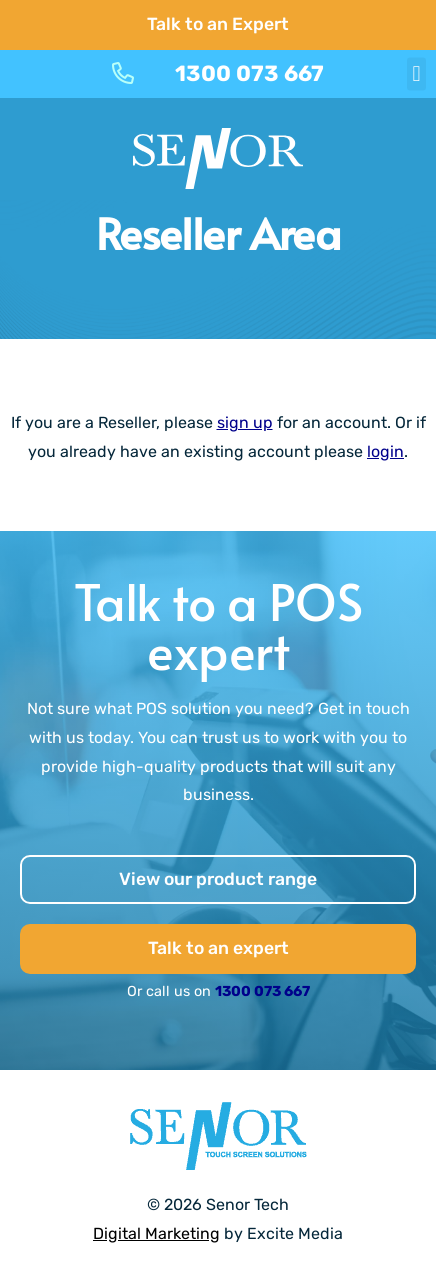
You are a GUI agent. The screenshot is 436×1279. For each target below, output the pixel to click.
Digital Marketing (156, 1233)
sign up (245, 422)
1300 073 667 (262, 991)
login (385, 451)
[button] (416, 73)
